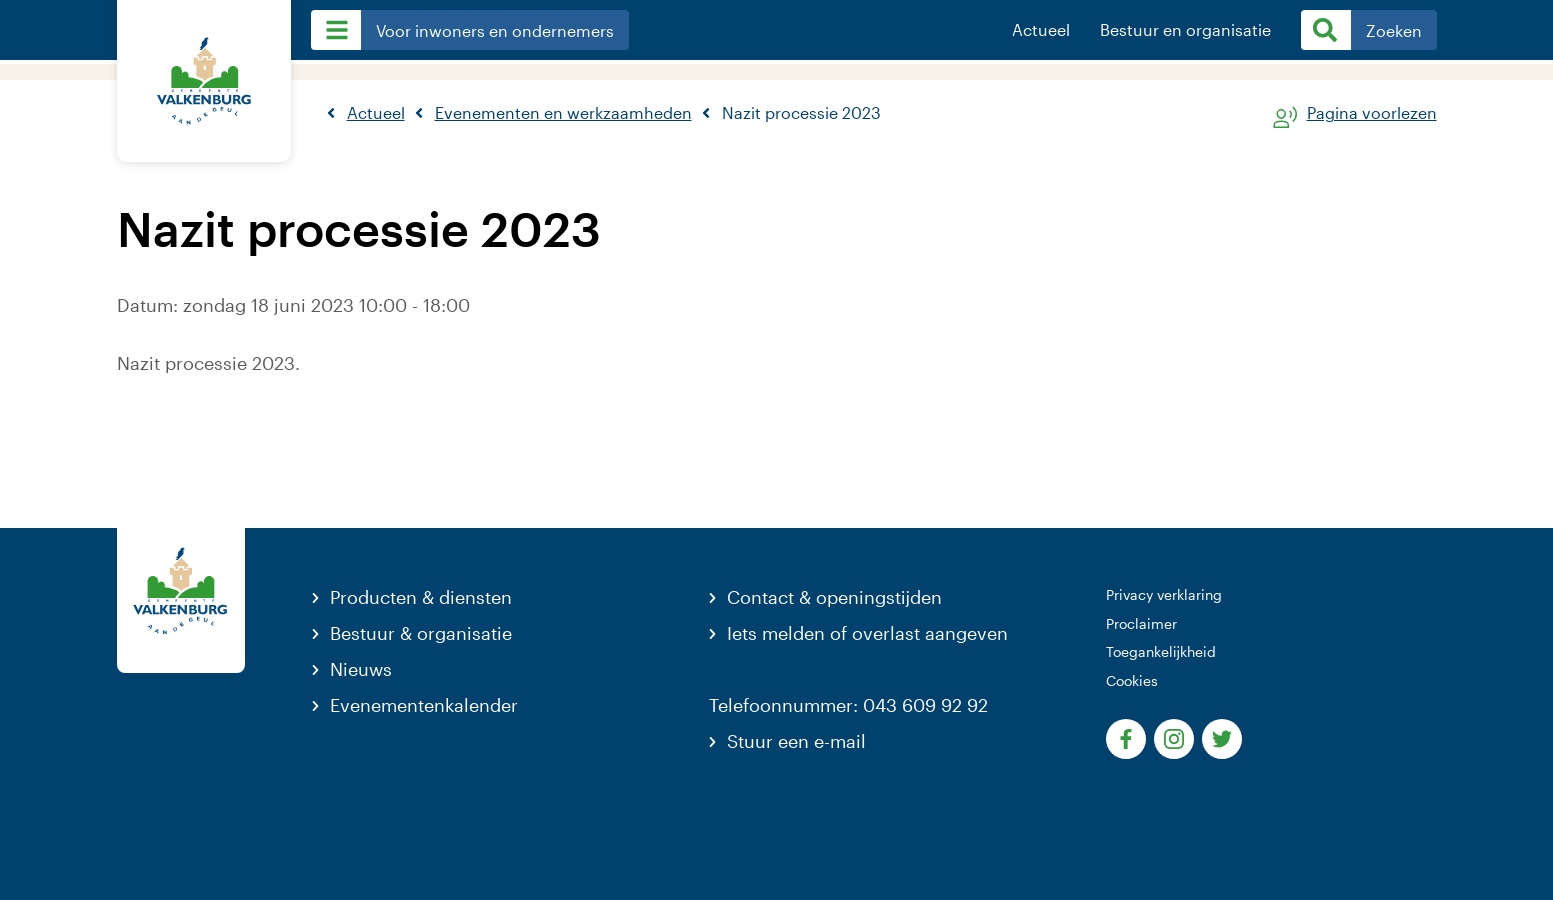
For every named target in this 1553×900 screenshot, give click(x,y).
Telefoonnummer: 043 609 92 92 (848, 705)
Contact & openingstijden (834, 597)
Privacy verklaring (1164, 594)
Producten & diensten (421, 597)
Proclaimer (1141, 623)
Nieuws (361, 669)
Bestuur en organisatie (1185, 30)
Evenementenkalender (424, 705)
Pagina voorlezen (1372, 113)
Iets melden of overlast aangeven (867, 633)
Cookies (1132, 680)
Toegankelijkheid (1161, 651)
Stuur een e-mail (796, 741)
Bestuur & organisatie (421, 633)
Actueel (1041, 30)
